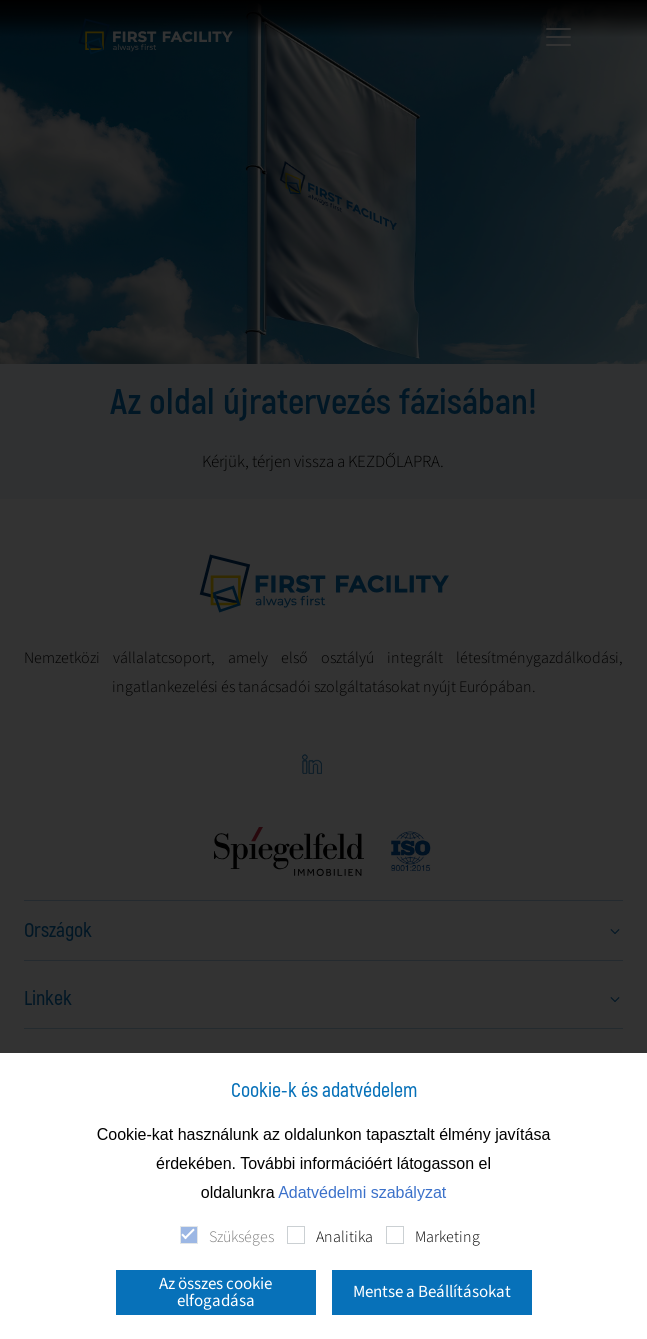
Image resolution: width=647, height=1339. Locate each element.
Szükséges (241, 1237)
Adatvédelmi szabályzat (362, 1192)
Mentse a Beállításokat (432, 1292)
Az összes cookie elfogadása (215, 1292)
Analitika (344, 1237)
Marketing (447, 1237)
